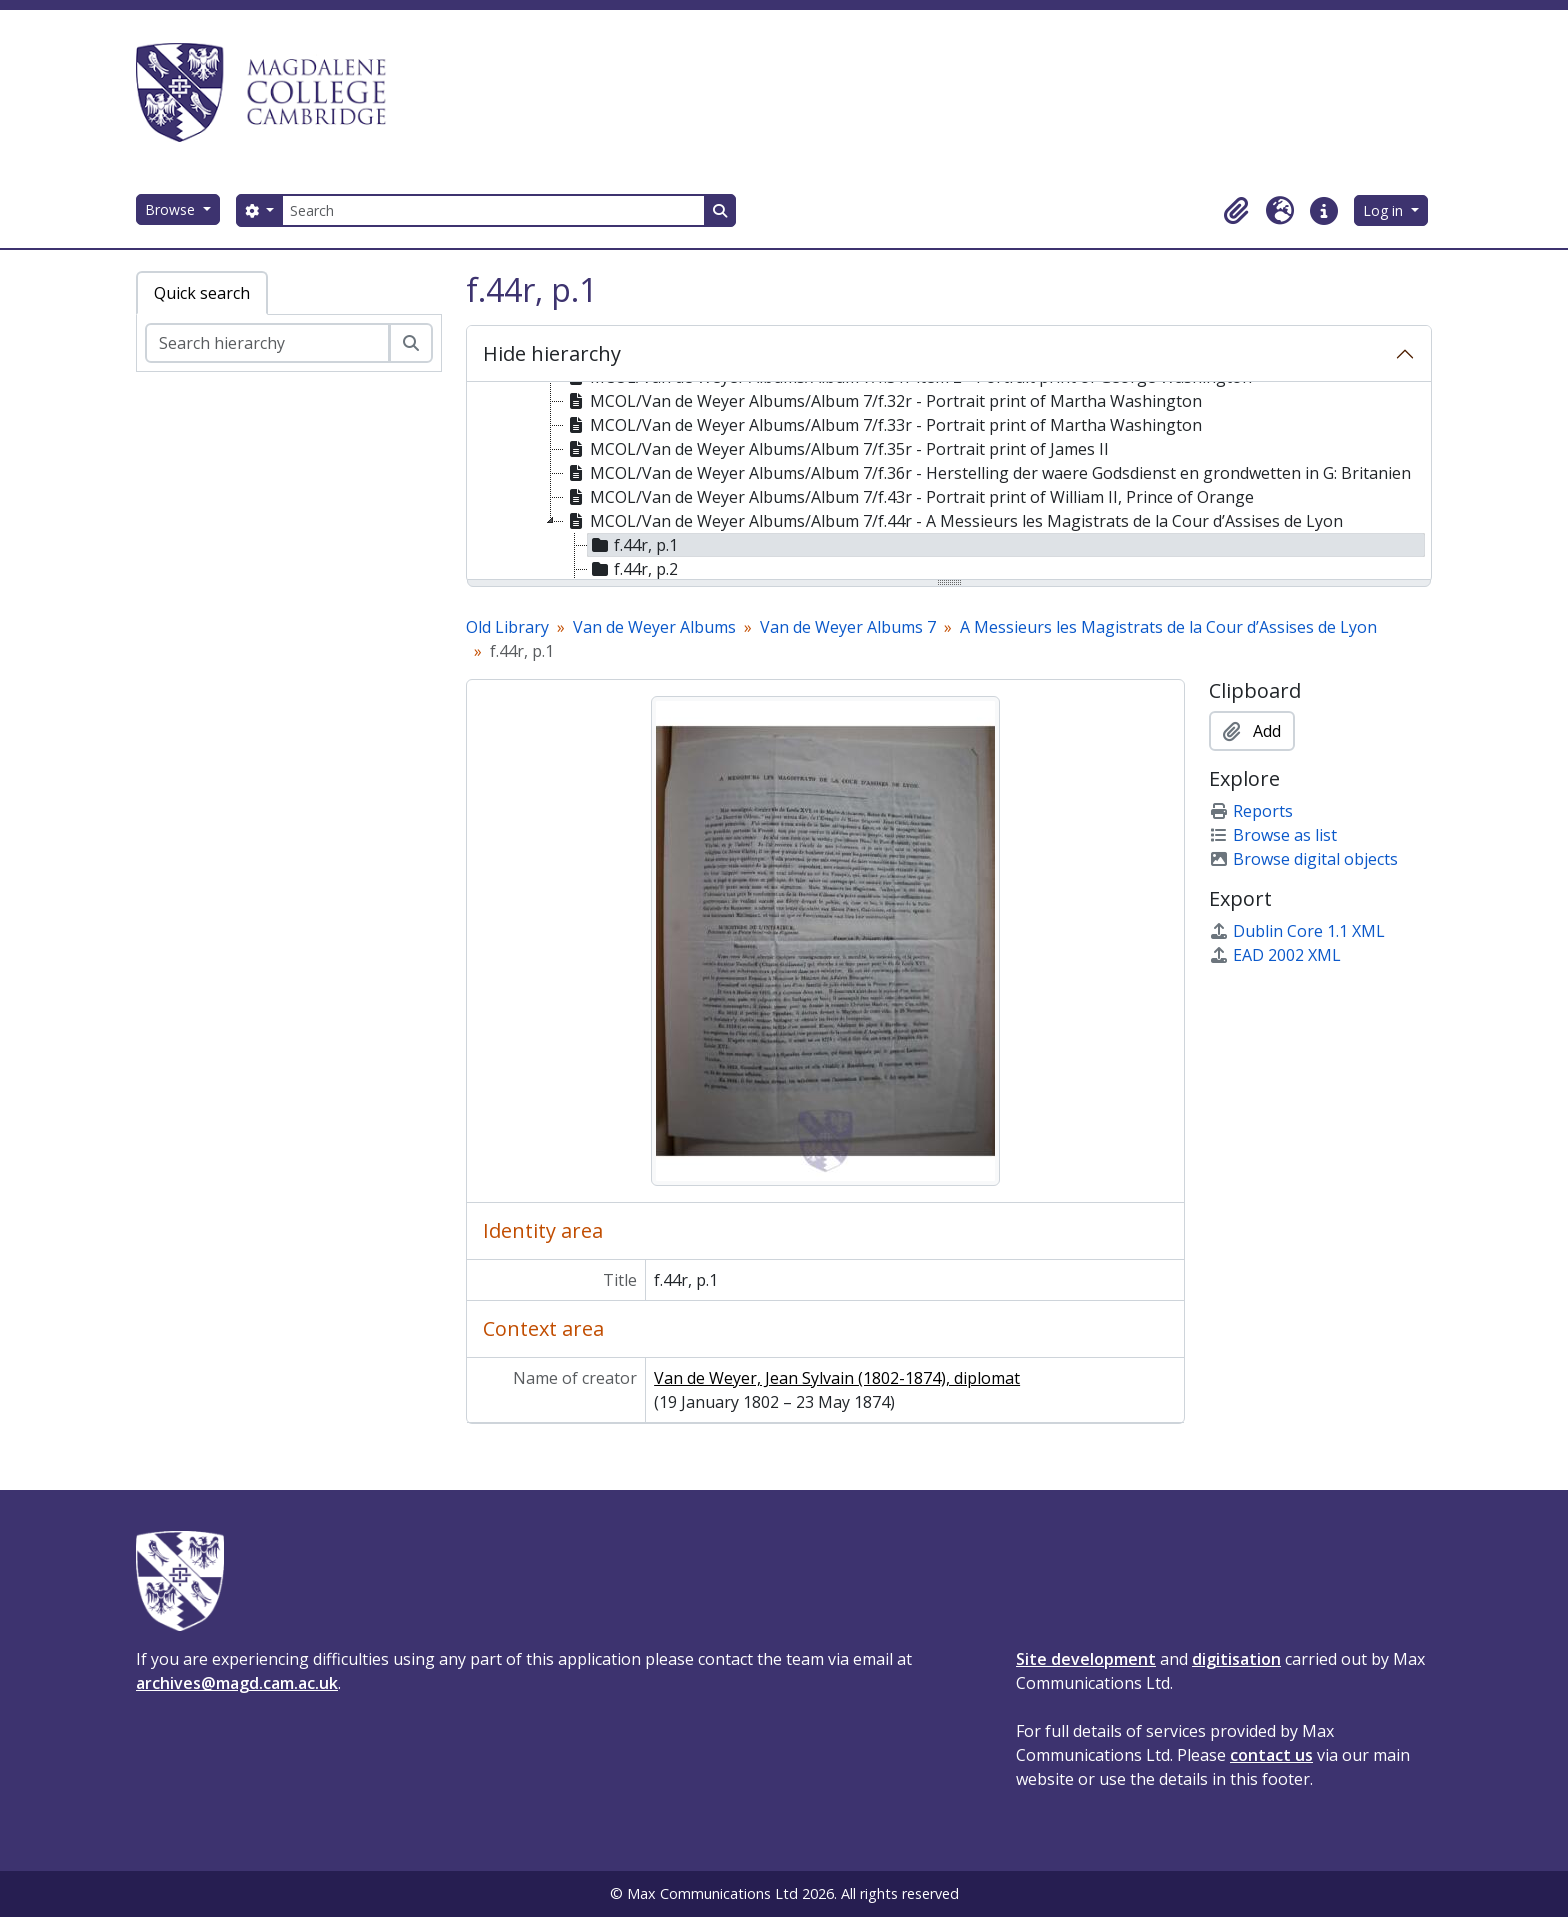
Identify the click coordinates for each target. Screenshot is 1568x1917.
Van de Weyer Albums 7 (848, 627)
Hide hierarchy (552, 353)
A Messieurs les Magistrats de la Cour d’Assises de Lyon (1168, 627)
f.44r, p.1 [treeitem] (633, 545)
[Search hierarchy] (267, 343)
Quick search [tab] (202, 293)
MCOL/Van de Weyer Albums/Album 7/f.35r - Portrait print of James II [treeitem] (836, 449)
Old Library (507, 627)
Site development (1086, 1659)
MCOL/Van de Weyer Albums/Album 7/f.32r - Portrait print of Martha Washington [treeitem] (883, 401)
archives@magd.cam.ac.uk (237, 1683)
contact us (1271, 1755)
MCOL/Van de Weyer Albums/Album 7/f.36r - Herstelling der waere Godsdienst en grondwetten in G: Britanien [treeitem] (987, 473)
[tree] (949, 482)
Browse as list (1273, 835)
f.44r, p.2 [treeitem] (633, 569)
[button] (1236, 211)
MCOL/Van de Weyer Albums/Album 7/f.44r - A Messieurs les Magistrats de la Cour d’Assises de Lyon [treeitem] (953, 521)
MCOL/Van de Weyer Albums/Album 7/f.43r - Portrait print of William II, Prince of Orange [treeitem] (909, 497)
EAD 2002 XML (1275, 955)
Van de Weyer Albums (654, 627)
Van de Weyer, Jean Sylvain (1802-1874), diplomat (837, 1378)
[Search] (493, 210)
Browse (172, 209)
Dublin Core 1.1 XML (1297, 931)
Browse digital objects (1303, 859)
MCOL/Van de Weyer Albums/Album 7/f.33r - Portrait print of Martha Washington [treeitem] (883, 425)
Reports (1251, 811)
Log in (1385, 210)
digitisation (1236, 1659)
